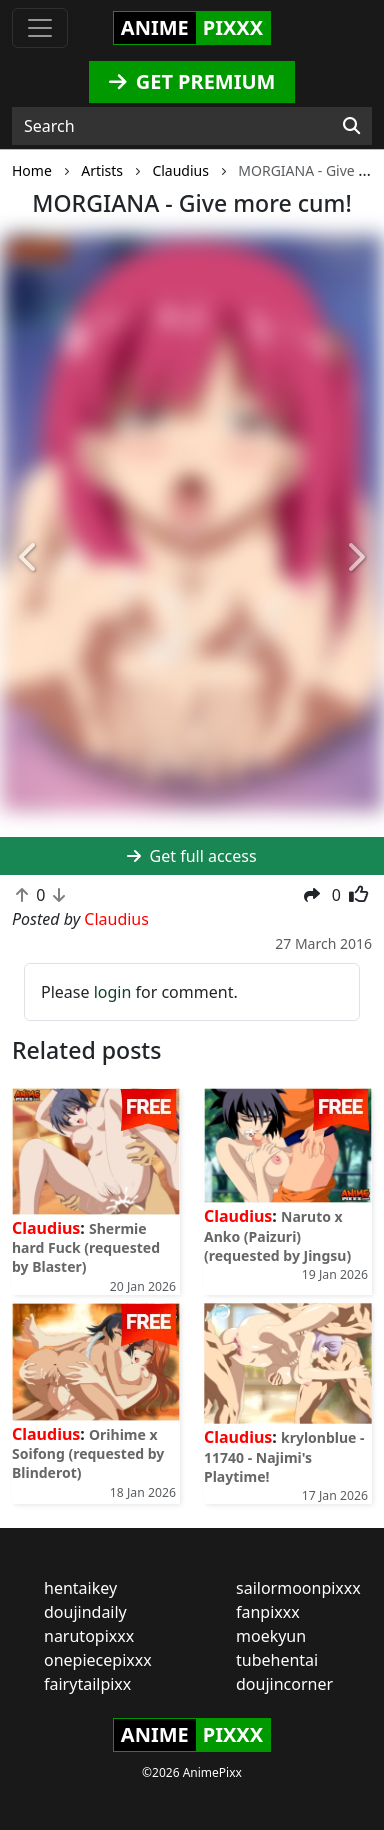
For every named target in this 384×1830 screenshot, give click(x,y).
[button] (29, 557)
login (113, 992)
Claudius (46, 1228)
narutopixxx (89, 1636)
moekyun (271, 1636)
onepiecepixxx (98, 1660)
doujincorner (284, 1684)
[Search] (351, 126)
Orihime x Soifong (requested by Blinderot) (88, 1453)
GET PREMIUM (192, 81)
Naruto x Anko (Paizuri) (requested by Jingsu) (277, 1235)
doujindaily (85, 1612)
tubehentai (277, 1660)
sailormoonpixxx (298, 1588)
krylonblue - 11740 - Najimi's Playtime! (284, 1456)
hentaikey (80, 1588)
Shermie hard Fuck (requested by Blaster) (86, 1247)
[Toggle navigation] (40, 28)
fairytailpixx (87, 1684)
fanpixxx (268, 1612)
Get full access (191, 856)
